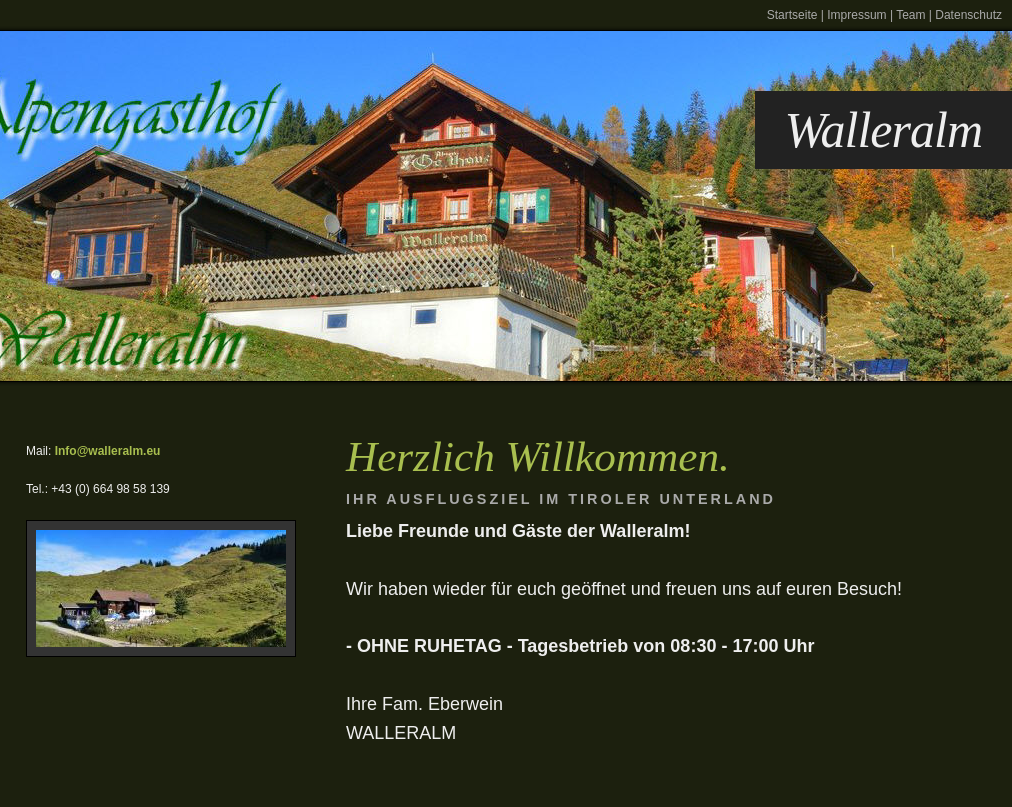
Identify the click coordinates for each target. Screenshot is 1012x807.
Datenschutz (968, 15)
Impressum (856, 15)
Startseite (792, 15)
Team (910, 15)
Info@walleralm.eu (108, 451)
